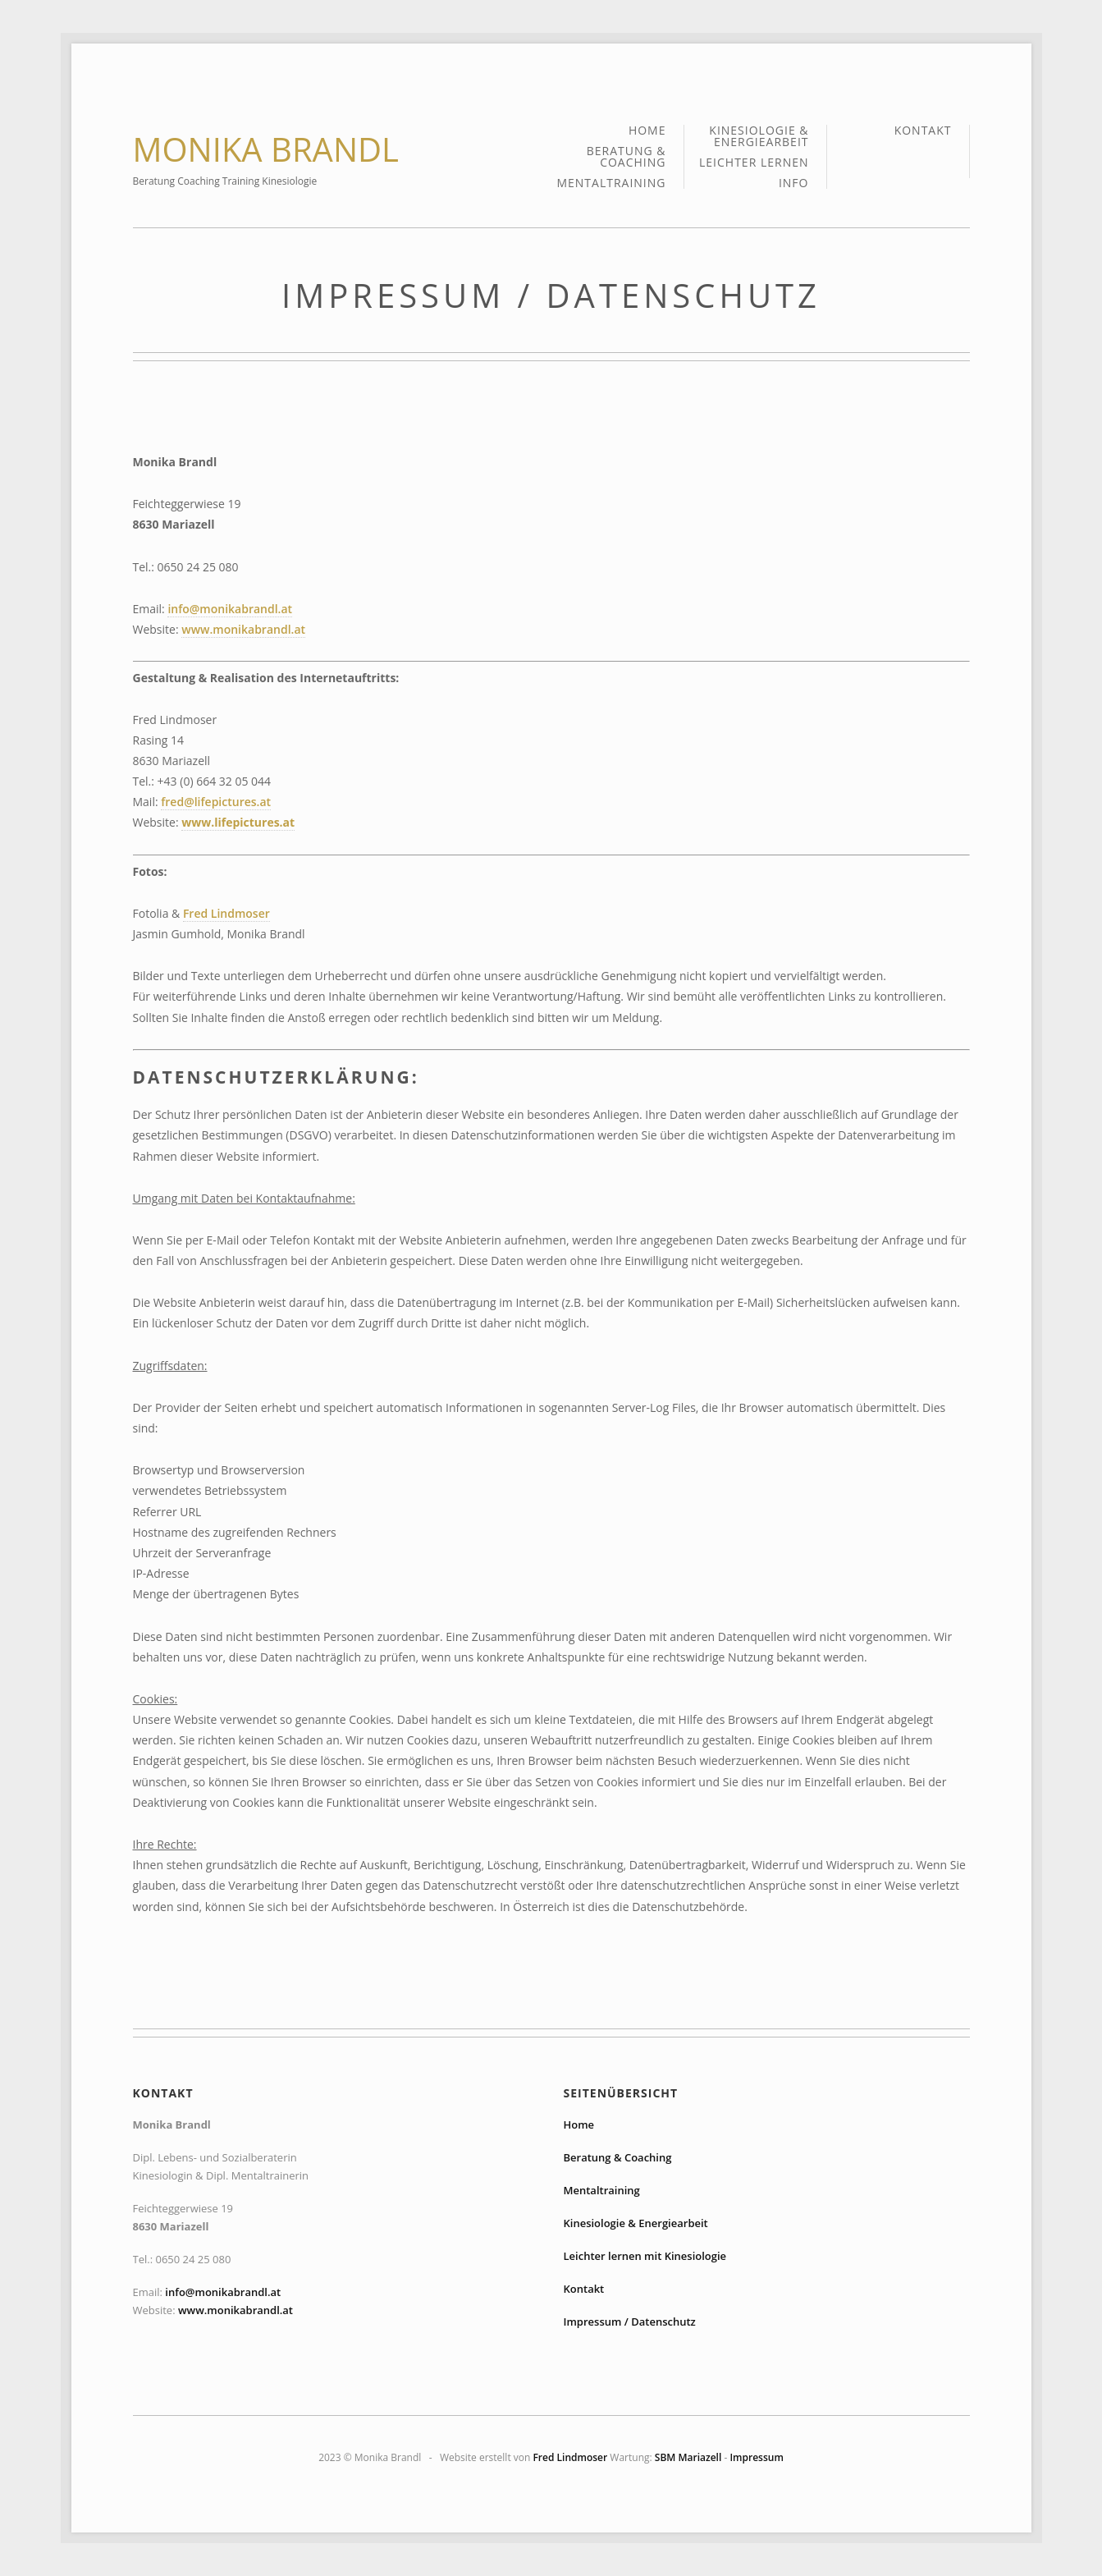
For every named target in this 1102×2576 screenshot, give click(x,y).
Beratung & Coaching (626, 157)
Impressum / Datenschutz (630, 2321)
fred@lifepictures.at (216, 801)
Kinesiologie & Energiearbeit (758, 137)
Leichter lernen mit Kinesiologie (645, 2255)
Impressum (756, 2457)
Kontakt (923, 130)
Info (794, 183)
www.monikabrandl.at (243, 629)
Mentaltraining (610, 183)
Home (647, 131)
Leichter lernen (754, 163)
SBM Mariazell (688, 2457)
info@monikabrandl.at (229, 608)
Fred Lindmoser (226, 913)
